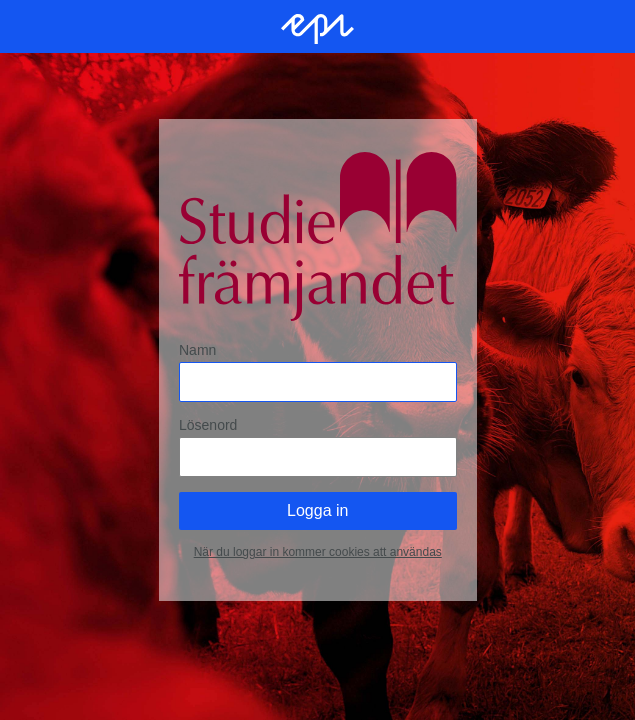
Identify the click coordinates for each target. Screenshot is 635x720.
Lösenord (208, 425)
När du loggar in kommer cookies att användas (317, 552)
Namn (197, 350)
